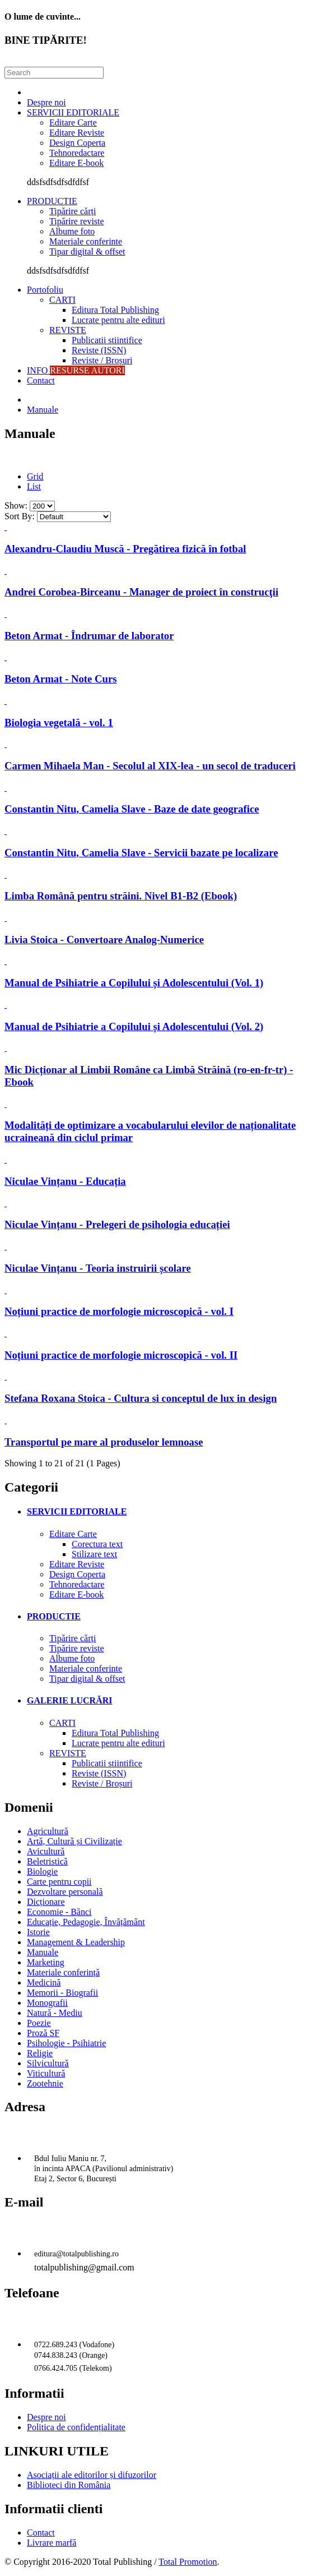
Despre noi (46, 102)
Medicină (43, 1982)
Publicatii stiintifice (107, 340)
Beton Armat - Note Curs (60, 679)
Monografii (47, 2002)
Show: (15, 505)
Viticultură (46, 2073)
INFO (76, 370)
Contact (41, 380)
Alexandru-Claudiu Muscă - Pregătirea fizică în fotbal (125, 549)
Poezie (39, 2023)
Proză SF (43, 2033)
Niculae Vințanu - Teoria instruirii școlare (97, 1268)
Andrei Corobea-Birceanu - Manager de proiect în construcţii (141, 592)
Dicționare (46, 1901)
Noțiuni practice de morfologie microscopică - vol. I (118, 1311)
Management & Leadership (76, 1942)
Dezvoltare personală (64, 1891)
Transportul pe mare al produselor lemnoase (103, 1442)
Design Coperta (77, 142)
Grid (35, 476)
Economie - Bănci (59, 1912)
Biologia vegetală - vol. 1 (58, 722)
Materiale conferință (63, 1972)
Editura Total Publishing (115, 310)
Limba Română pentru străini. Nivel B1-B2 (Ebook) (120, 896)
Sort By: (19, 516)
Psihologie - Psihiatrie (66, 2043)
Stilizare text (94, 1554)
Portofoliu (45, 289)
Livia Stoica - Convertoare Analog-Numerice (104, 939)
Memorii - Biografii (62, 1992)
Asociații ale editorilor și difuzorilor (91, 2475)
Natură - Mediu (54, 2013)
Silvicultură (48, 2063)
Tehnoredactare (76, 153)
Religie (40, 2053)
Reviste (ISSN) (99, 350)
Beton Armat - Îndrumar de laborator (89, 635)
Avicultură (45, 1851)
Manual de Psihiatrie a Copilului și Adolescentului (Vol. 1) (133, 983)
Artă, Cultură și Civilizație (74, 1841)
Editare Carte (73, 122)
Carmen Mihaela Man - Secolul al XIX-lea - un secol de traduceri (150, 766)
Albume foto (72, 231)
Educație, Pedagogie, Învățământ (86, 1922)
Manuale (42, 409)
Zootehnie (45, 2083)
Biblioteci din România (68, 2485)
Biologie (42, 1871)
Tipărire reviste (76, 221)
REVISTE (67, 330)
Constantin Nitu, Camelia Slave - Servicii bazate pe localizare (141, 852)
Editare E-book (76, 163)
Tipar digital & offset (87, 251)
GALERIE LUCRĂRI (69, 1700)
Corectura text (97, 1544)
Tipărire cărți (72, 211)
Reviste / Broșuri (102, 360)
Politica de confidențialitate (76, 2427)
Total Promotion (187, 2561)
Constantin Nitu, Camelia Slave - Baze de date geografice (131, 809)
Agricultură (47, 1831)
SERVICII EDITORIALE (73, 112)
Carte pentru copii (59, 1881)
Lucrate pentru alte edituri (118, 320)
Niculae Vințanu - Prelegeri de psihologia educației (117, 1224)
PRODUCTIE (52, 201)
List (34, 486)
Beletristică (47, 1861)
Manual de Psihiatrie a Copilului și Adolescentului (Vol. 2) (133, 1026)
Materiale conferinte (85, 241)
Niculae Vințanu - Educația (65, 1181)
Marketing (45, 1962)
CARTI (62, 299)
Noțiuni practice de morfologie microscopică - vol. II (120, 1355)
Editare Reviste (76, 132)
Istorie (38, 1932)
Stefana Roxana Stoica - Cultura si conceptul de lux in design (140, 1398)
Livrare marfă (51, 2542)
